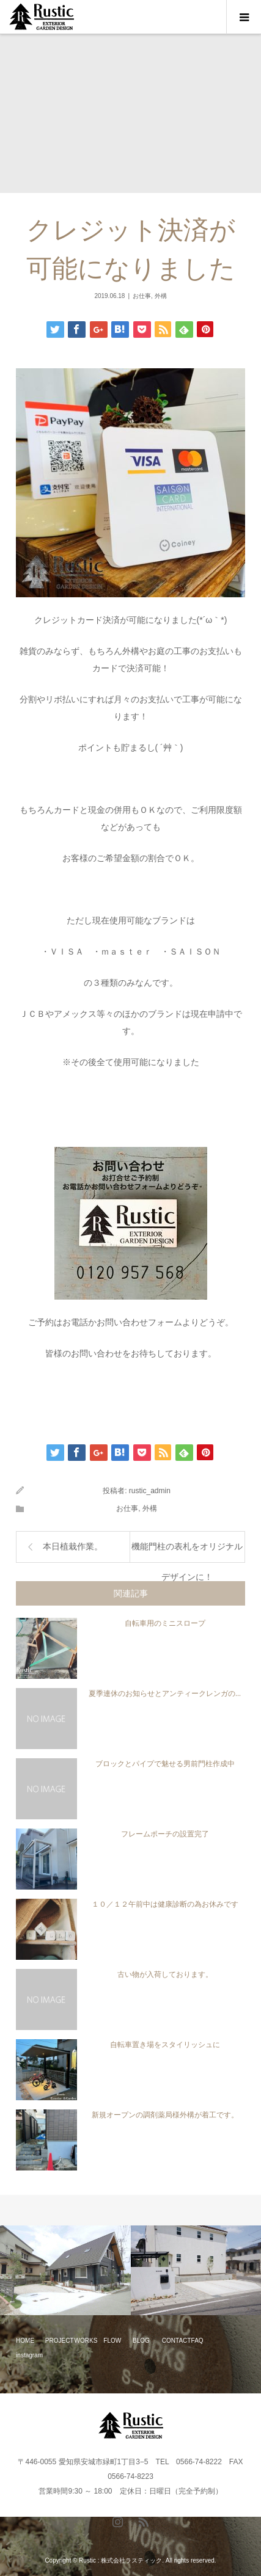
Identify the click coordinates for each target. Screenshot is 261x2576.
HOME (25, 2340)
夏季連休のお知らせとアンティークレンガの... (165, 1693)
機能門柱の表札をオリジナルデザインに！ (187, 1552)
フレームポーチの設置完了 (165, 1834)
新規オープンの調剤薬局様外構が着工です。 (165, 2115)
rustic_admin (150, 1490)
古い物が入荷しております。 (165, 1974)
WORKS (86, 2340)
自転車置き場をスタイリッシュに (165, 2044)
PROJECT (59, 2340)
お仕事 (142, 296)
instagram (29, 2355)
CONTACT (176, 2340)
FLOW (112, 2340)
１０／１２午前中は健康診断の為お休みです (165, 1904)
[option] (65, 2270)
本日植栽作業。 (73, 1546)
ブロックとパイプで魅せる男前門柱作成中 (165, 1763)
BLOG (141, 2340)
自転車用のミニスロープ (165, 1623)
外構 (161, 296)
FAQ (197, 2340)
